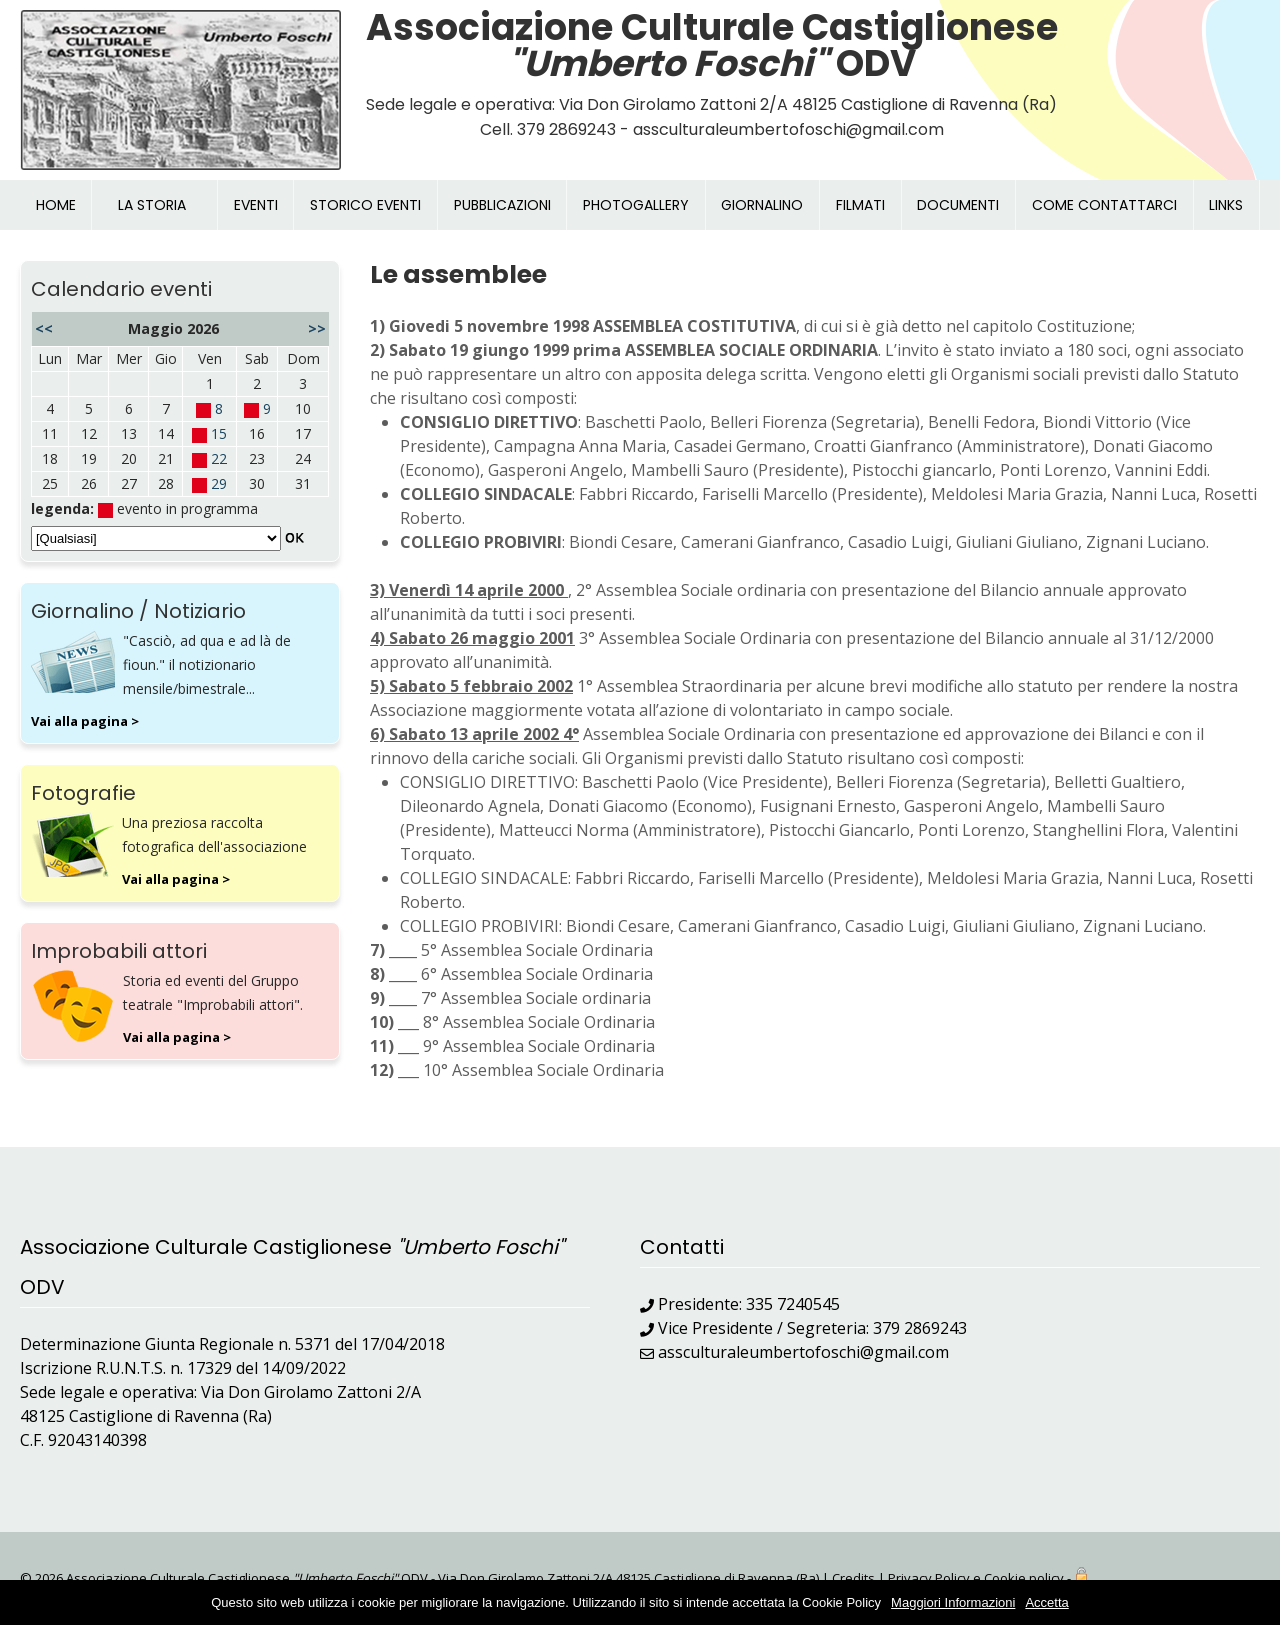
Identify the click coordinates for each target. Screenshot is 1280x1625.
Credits (853, 1578)
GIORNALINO (762, 205)
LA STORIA (152, 205)
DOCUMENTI (958, 205)
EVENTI (256, 205)
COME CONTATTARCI (1104, 205)
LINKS (1226, 205)
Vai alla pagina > (85, 721)
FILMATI (860, 205)
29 (219, 483)
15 (219, 433)
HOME (56, 205)
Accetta (1046, 1602)
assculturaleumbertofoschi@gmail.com (803, 1352)
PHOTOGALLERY (636, 205)
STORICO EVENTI (365, 205)
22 (219, 458)
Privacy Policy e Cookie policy (976, 1578)
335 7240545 (793, 1304)
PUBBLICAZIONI (502, 205)
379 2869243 (920, 1328)
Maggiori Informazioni (953, 1602)
